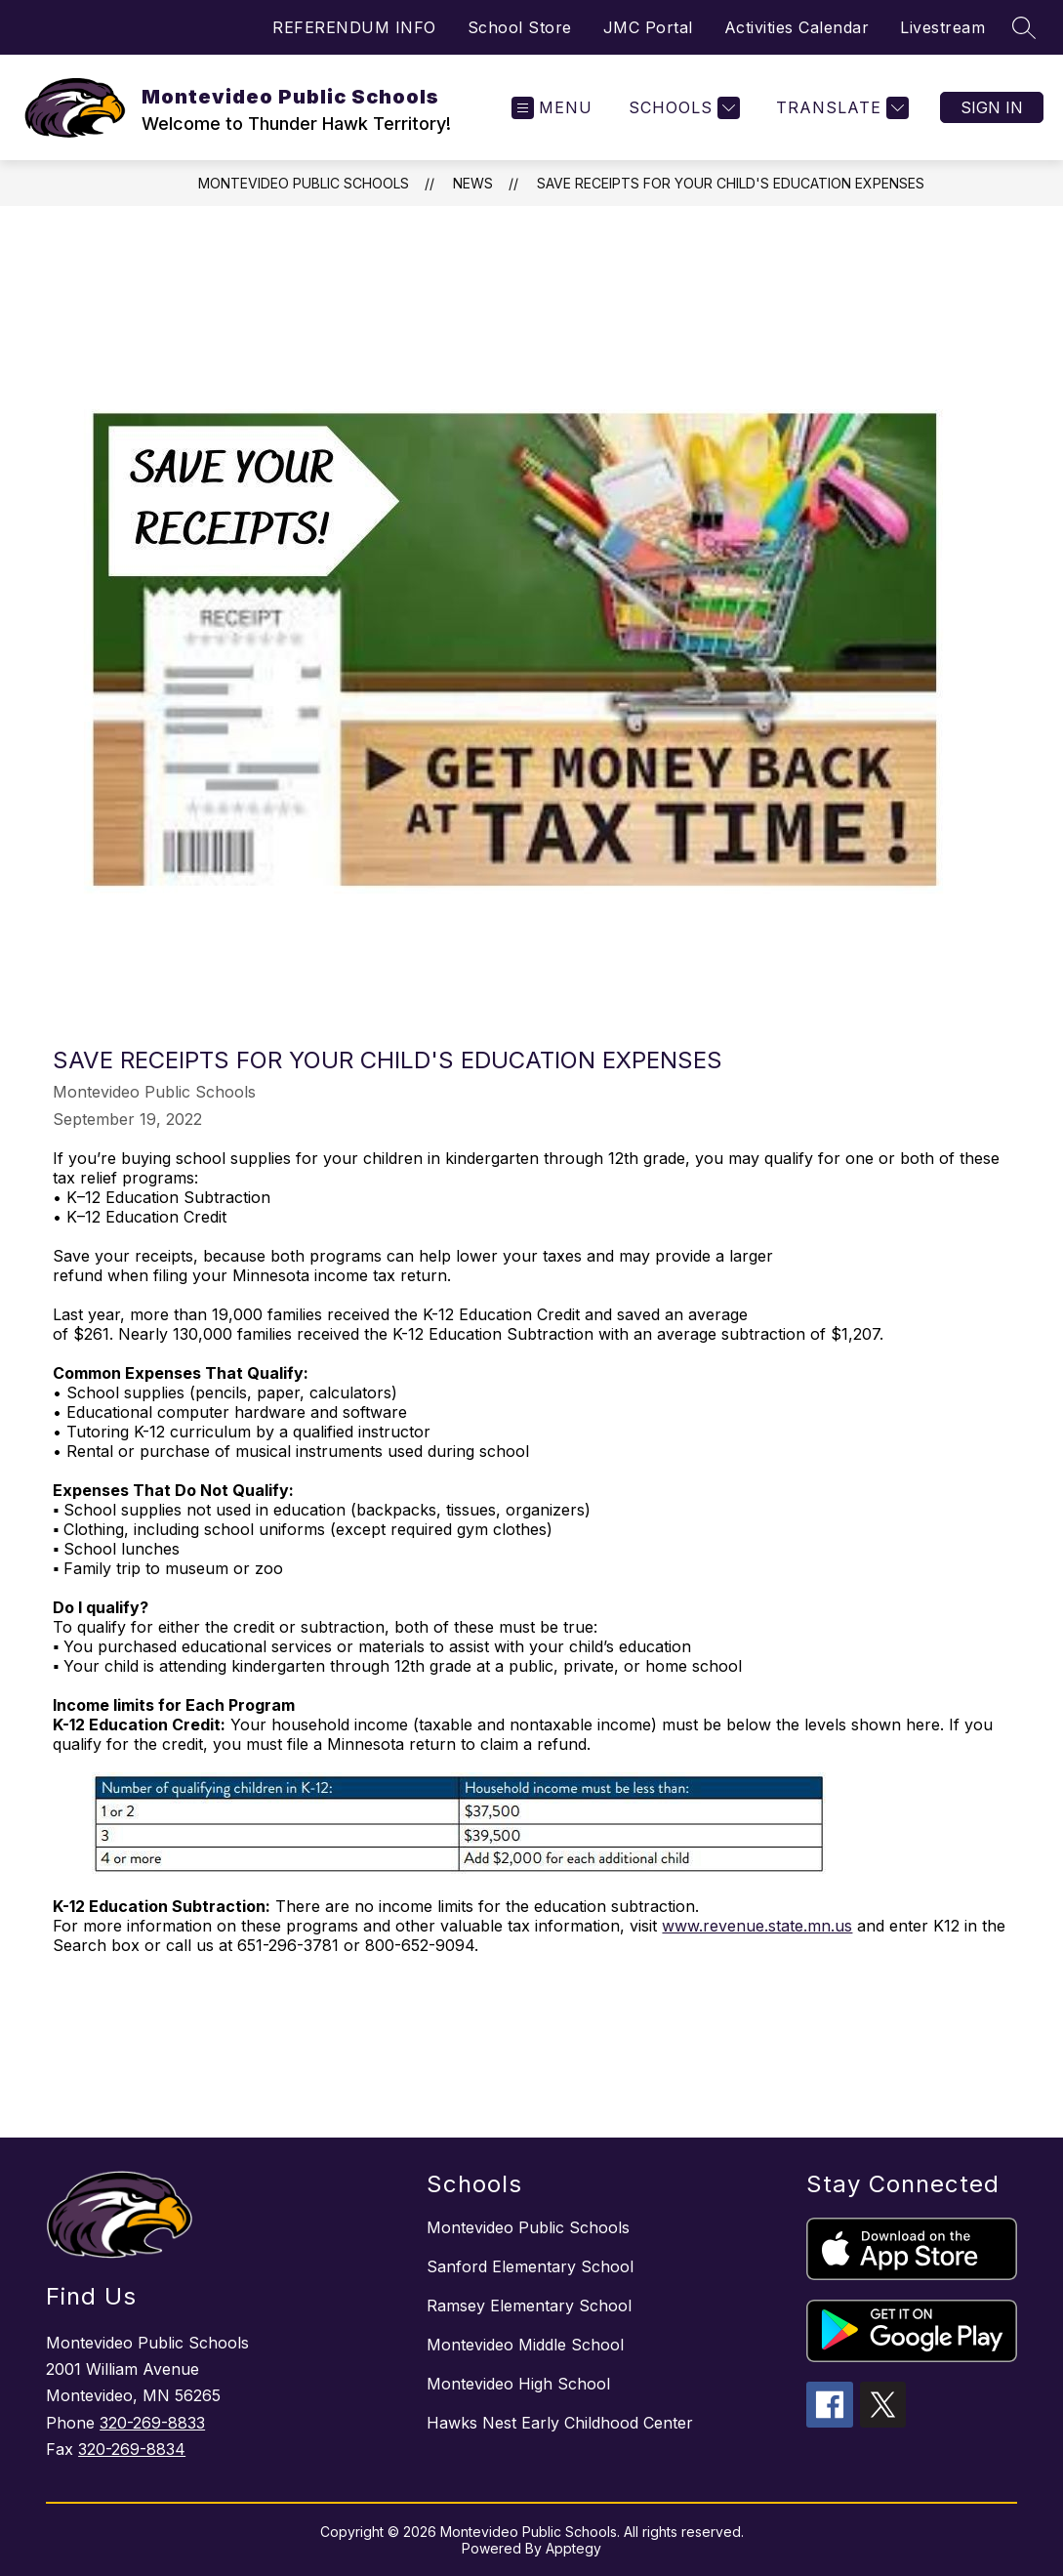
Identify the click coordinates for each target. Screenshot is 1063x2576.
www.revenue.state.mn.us (757, 1925)
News (473, 183)
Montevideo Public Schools (303, 183)
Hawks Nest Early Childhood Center (560, 2422)
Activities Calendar (797, 27)
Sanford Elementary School (530, 2266)
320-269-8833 (152, 2422)
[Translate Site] (840, 108)
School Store (520, 27)
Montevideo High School (518, 2383)
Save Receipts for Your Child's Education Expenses (730, 183)
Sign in (992, 107)
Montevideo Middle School (525, 2344)
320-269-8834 (131, 2449)
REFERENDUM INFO (354, 27)
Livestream (942, 27)
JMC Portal (648, 27)
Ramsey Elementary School (529, 2305)
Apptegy (573, 2548)
